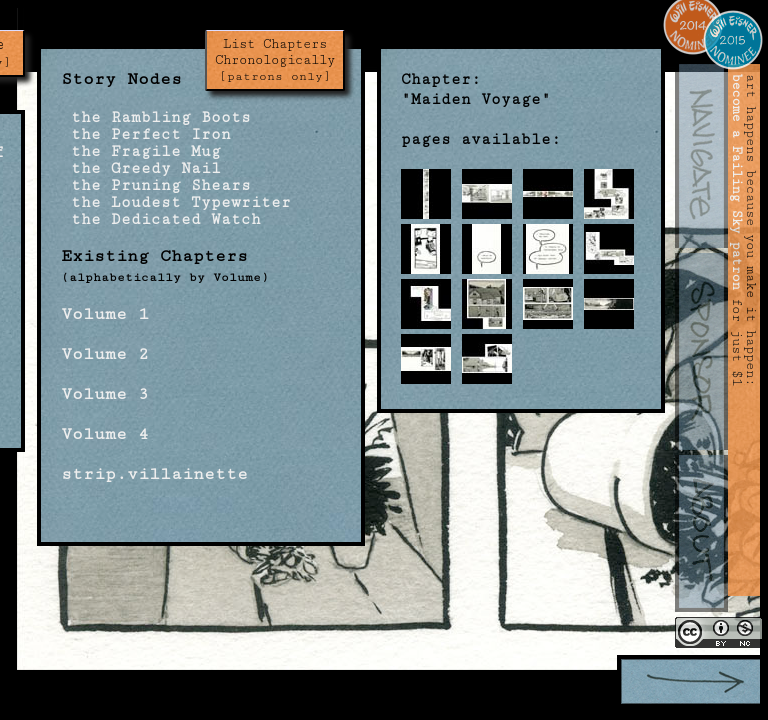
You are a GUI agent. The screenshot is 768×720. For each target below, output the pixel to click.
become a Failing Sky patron (737, 182)
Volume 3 (105, 394)
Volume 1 (105, 314)
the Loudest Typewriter (176, 202)
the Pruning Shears (156, 185)
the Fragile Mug (141, 151)
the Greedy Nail (141, 168)
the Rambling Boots (156, 117)
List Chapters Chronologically (275, 60)
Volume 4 (105, 434)
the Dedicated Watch (161, 219)
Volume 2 (105, 354)
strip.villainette (154, 474)
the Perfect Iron (146, 134)
